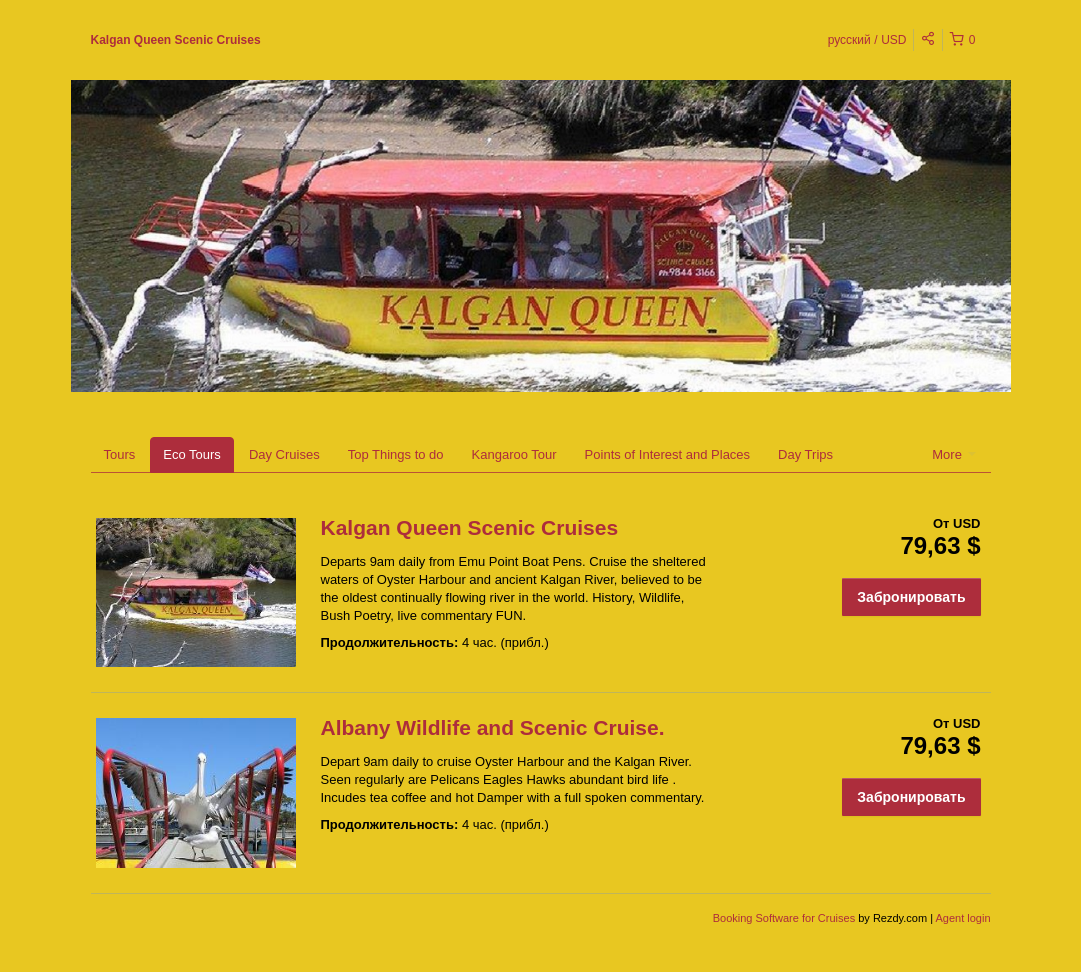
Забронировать (911, 597)
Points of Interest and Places (667, 454)
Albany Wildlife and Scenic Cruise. (493, 727)
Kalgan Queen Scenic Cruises (176, 40)
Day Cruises (284, 454)
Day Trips (805, 454)
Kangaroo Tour (514, 454)
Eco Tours (192, 454)
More (953, 454)
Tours (120, 454)
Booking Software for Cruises (786, 918)
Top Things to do (396, 454)
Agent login (962, 918)
